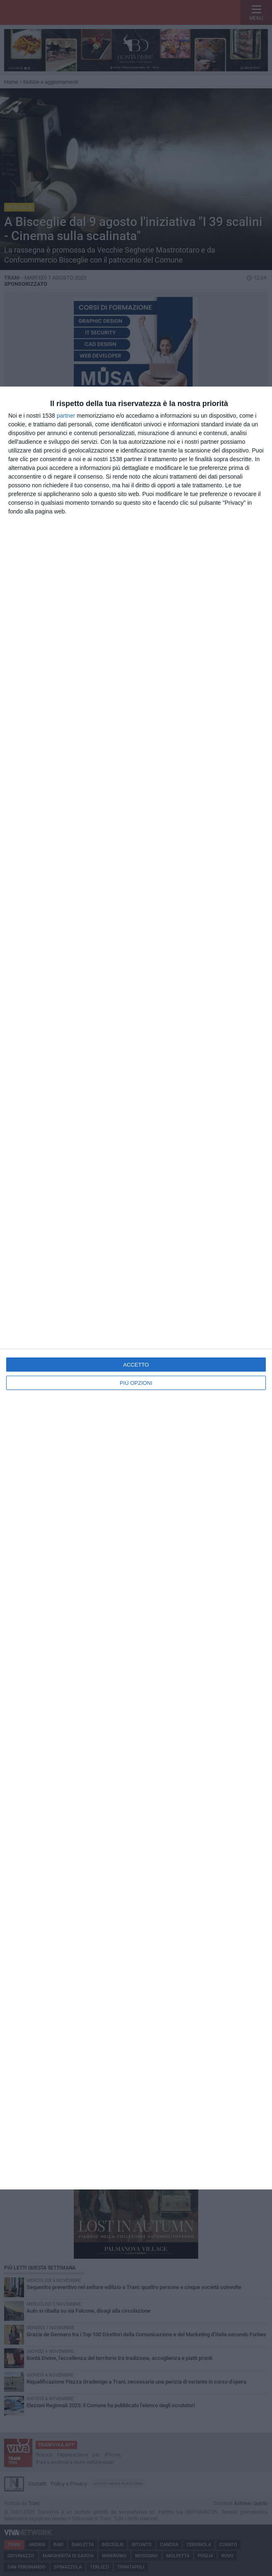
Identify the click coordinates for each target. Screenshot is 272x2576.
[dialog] (136, 1288)
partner (66, 415)
